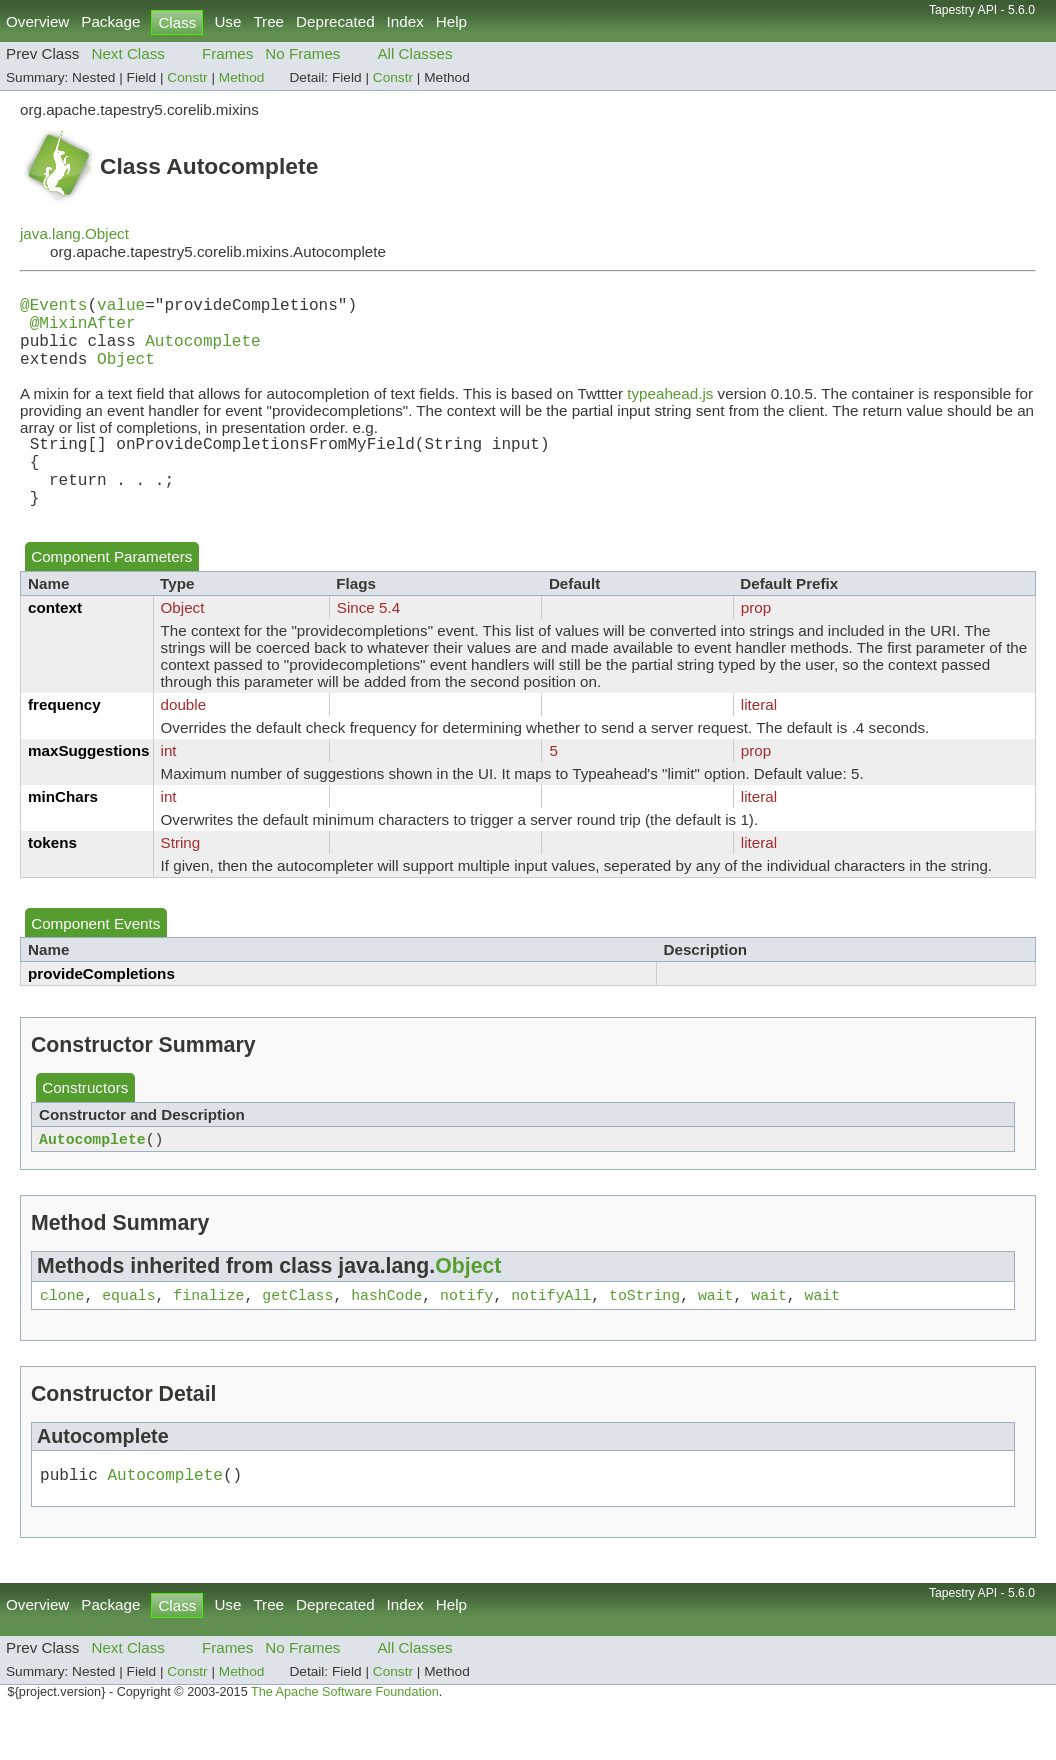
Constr (187, 77)
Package (110, 21)
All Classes (414, 53)
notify (466, 1336)
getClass (297, 1336)
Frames (227, 53)
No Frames (302, 53)
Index (405, 21)
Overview (37, 21)
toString (644, 1336)
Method (242, 77)
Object (126, 374)
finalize (208, 1336)
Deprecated (335, 21)
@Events (53, 308)
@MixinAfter (83, 330)
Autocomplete (203, 352)
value (121, 308)
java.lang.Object (74, 233)
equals (128, 1336)
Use (227, 21)
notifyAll (551, 1336)
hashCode (386, 1336)
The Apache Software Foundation (345, 1738)
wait (716, 1336)
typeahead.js (670, 409)
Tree (268, 21)
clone (62, 1336)
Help (451, 21)
